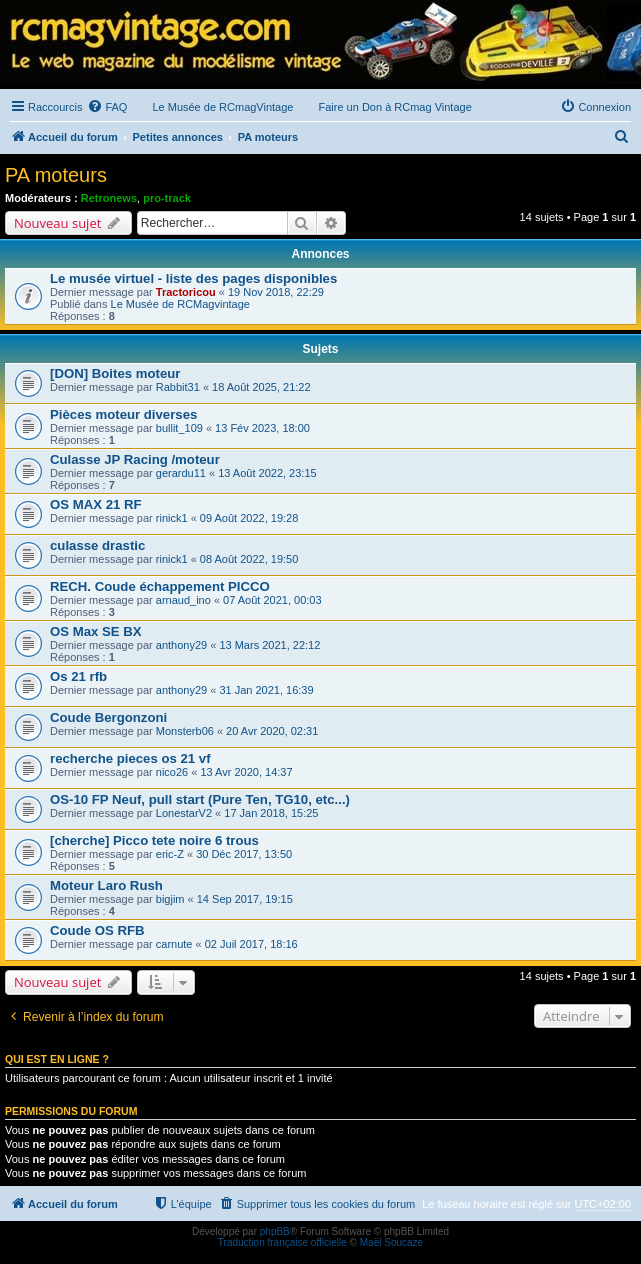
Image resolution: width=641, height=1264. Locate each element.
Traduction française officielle (282, 1242)
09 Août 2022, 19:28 (249, 518)
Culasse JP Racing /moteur (135, 459)
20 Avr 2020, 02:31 (272, 731)
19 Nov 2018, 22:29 (276, 292)
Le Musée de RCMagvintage (180, 304)
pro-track (167, 198)
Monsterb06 (185, 731)
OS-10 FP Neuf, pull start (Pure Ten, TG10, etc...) (200, 799)
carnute (174, 944)
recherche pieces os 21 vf (130, 758)
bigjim (170, 899)
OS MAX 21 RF (96, 504)
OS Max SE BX (96, 631)
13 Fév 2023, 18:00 (262, 428)
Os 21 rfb (78, 676)
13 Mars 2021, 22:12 (269, 645)
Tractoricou (186, 292)
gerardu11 (181, 473)
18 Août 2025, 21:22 (261, 387)
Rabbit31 (178, 387)
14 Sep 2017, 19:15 (245, 899)
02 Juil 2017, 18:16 (251, 944)
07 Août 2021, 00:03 (272, 600)
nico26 (172, 772)
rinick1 (172, 518)
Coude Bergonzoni (108, 717)
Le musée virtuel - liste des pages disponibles (193, 278)
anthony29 (181, 645)
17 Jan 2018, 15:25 (271, 813)
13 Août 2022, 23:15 (267, 473)
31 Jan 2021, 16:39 (266, 690)
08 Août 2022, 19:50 (249, 559)
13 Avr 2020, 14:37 (246, 772)
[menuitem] (107, 107)
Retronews (109, 198)
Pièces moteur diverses (123, 414)
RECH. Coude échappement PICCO (160, 586)
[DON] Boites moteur (115, 373)
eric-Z (170, 854)
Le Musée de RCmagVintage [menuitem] (222, 107)
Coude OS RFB (97, 930)
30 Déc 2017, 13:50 (244, 854)
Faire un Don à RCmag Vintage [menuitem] (394, 107)
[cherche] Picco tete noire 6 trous (154, 840)
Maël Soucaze (391, 1242)
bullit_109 (179, 428)
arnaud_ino (183, 600)
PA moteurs (56, 175)
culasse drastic (97, 545)
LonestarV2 (184, 813)
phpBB (275, 1231)
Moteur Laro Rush (106, 885)
